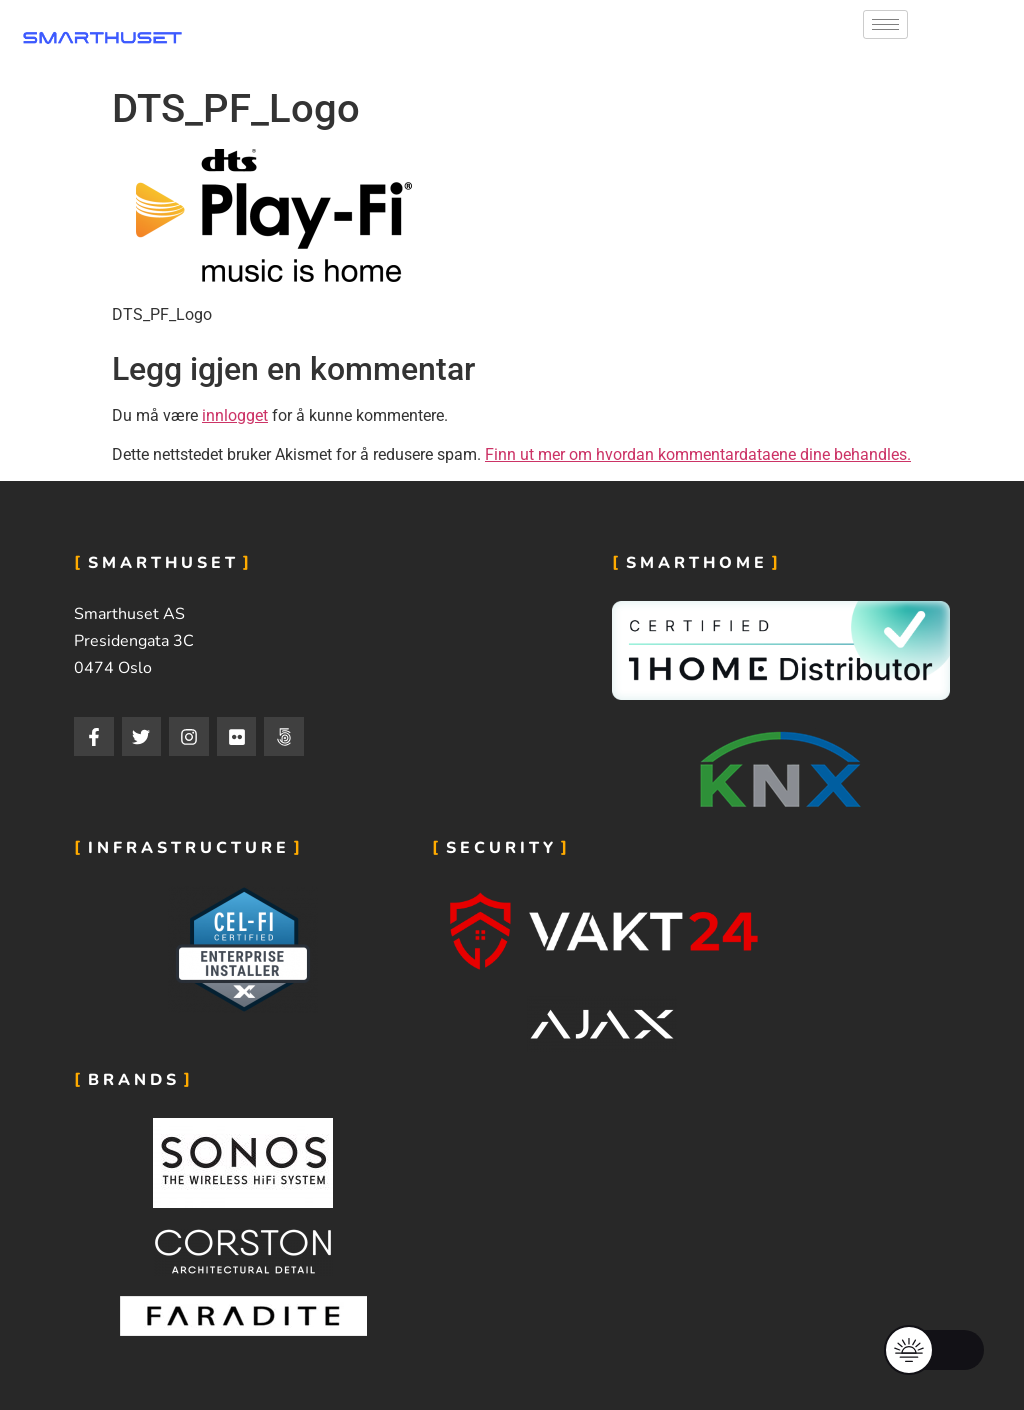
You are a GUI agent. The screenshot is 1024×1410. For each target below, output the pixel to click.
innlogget (235, 415)
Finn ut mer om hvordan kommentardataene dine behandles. (698, 454)
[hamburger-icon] (885, 24)
